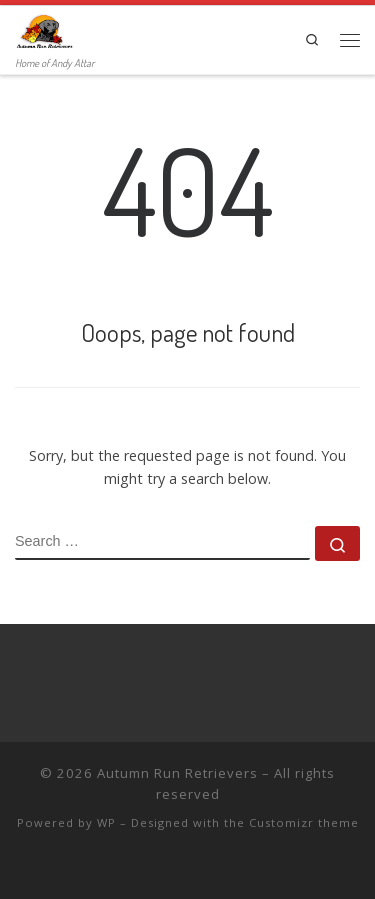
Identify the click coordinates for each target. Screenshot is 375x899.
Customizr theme (304, 822)
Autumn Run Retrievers (177, 773)
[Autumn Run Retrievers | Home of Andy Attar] (44, 29)
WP (106, 822)
